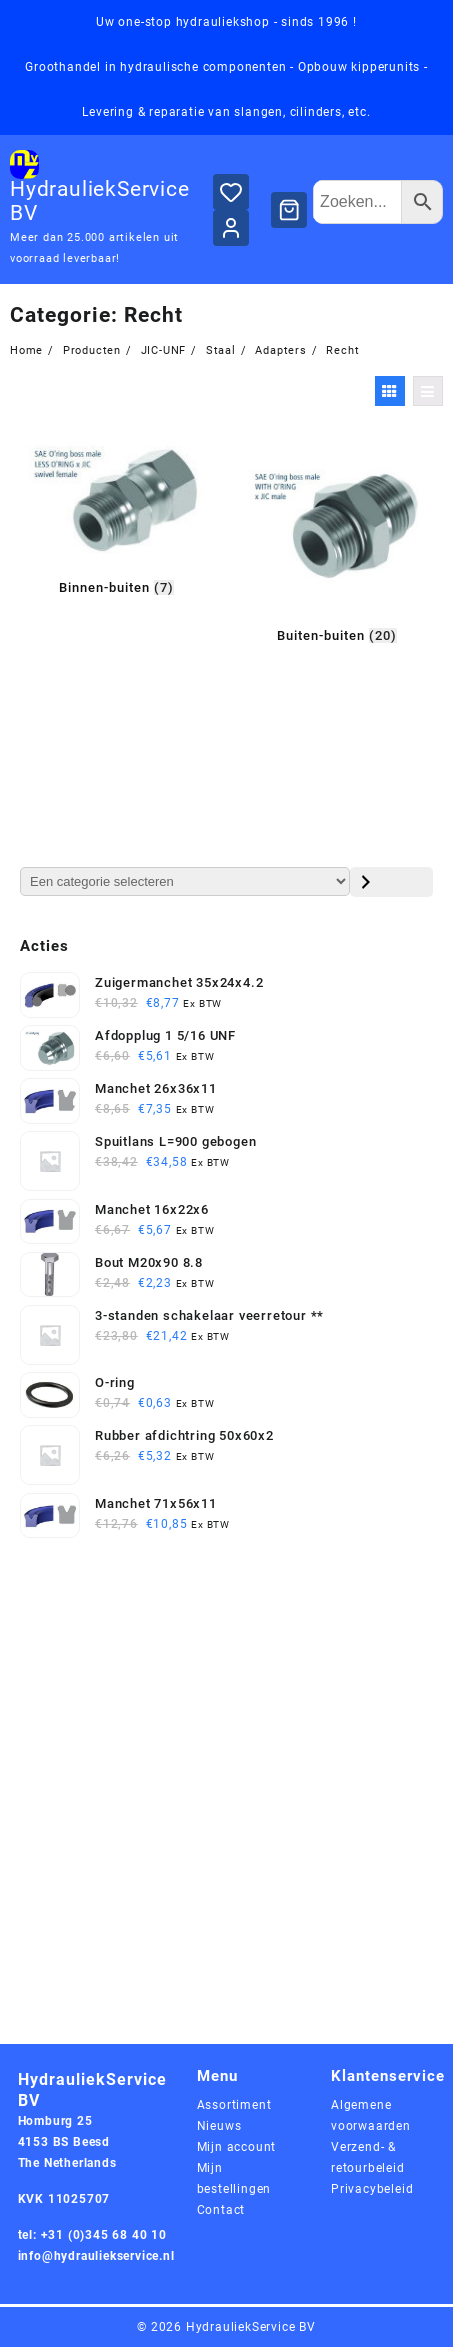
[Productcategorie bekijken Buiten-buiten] (337, 539)
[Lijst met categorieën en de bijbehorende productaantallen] (185, 881)
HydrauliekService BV (251, 2327)
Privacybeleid (372, 2189)
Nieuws (219, 2126)
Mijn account (237, 2147)
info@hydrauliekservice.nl (96, 2256)
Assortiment (234, 2105)
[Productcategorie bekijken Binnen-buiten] (116, 515)
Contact (221, 2210)
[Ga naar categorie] (391, 882)
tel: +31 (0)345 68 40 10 (92, 2235)
